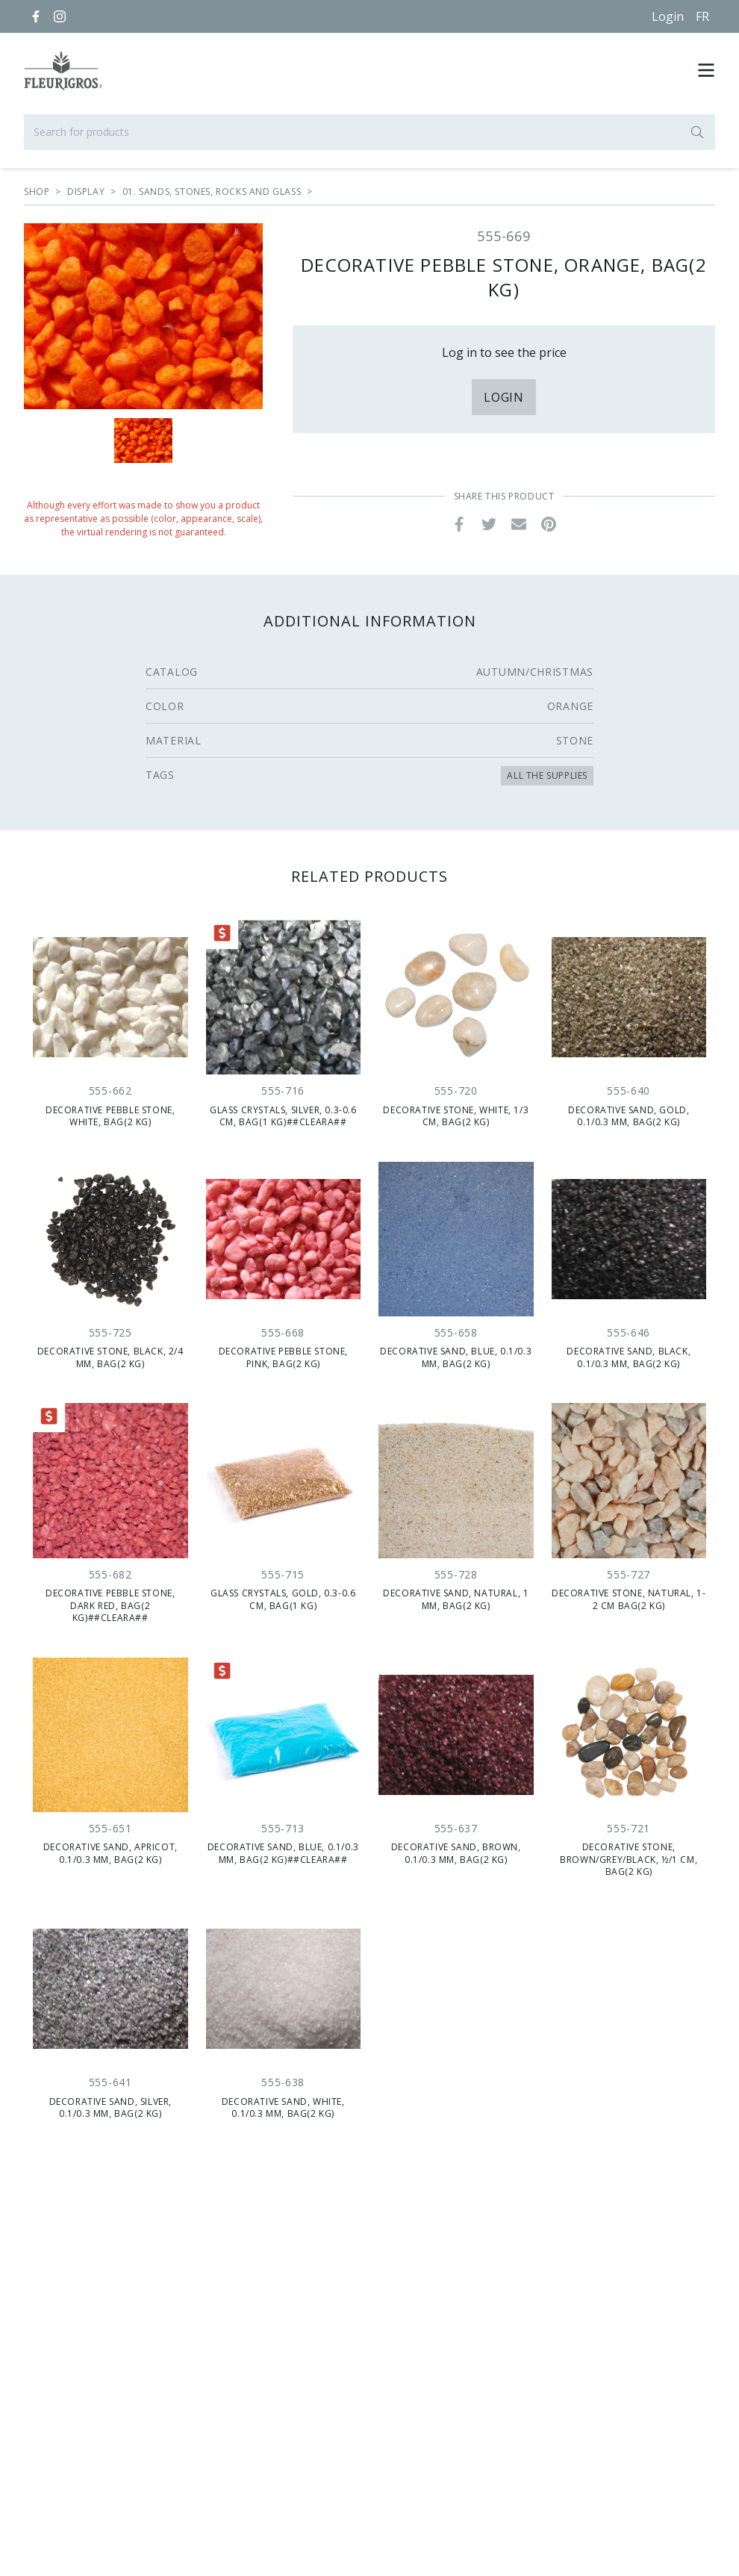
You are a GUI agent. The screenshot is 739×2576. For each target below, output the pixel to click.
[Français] (702, 16)
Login (668, 16)
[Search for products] (369, 132)
